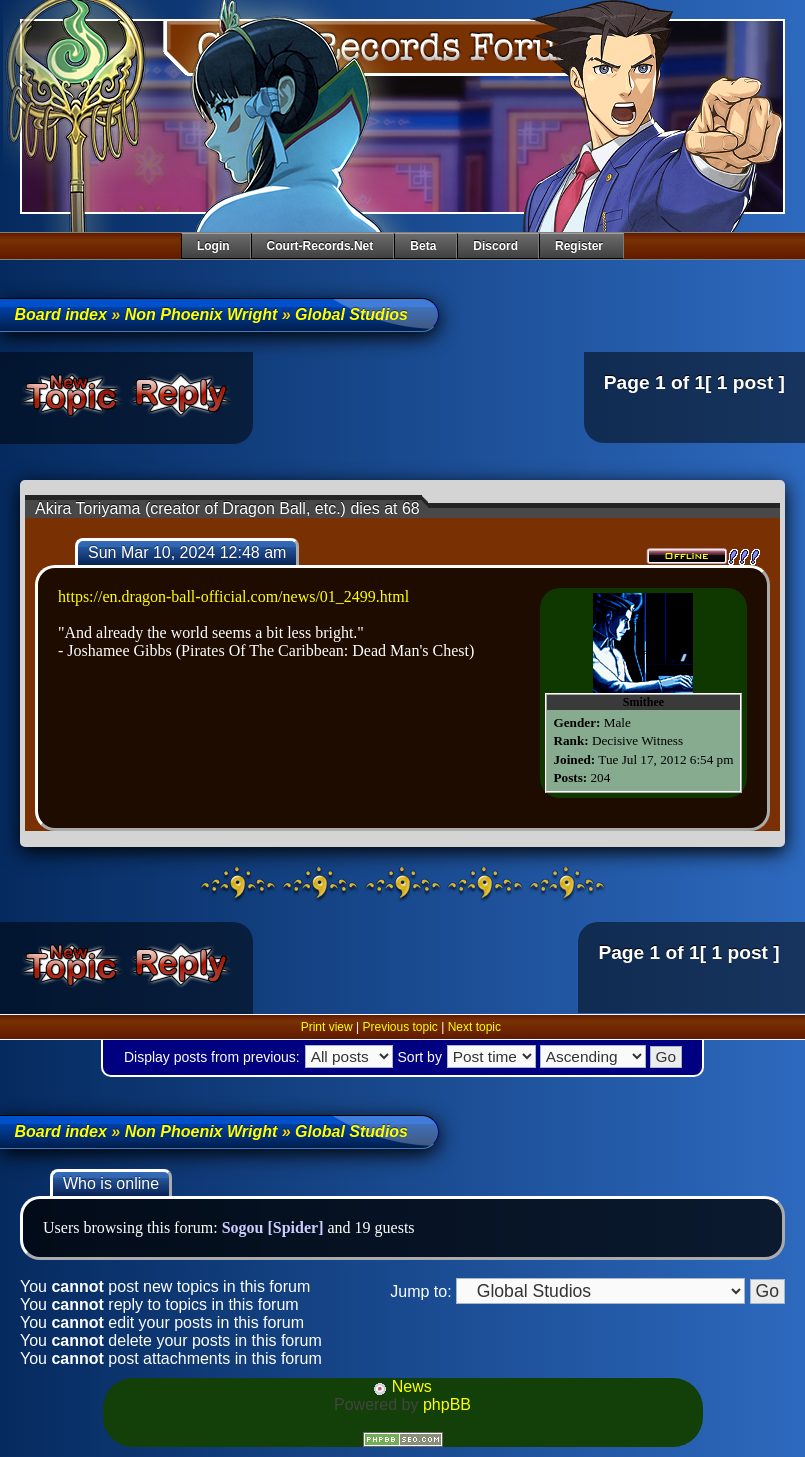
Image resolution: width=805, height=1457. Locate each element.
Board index (60, 314)
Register (579, 246)
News (402, 1386)
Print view (327, 1027)
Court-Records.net (320, 246)
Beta (423, 246)
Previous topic (399, 1027)
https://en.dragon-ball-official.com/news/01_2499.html (233, 596)
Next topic (474, 1027)
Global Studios (351, 314)
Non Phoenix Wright (201, 314)
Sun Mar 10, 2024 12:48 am (187, 552)
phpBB (447, 1404)
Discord (495, 246)
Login (213, 246)
